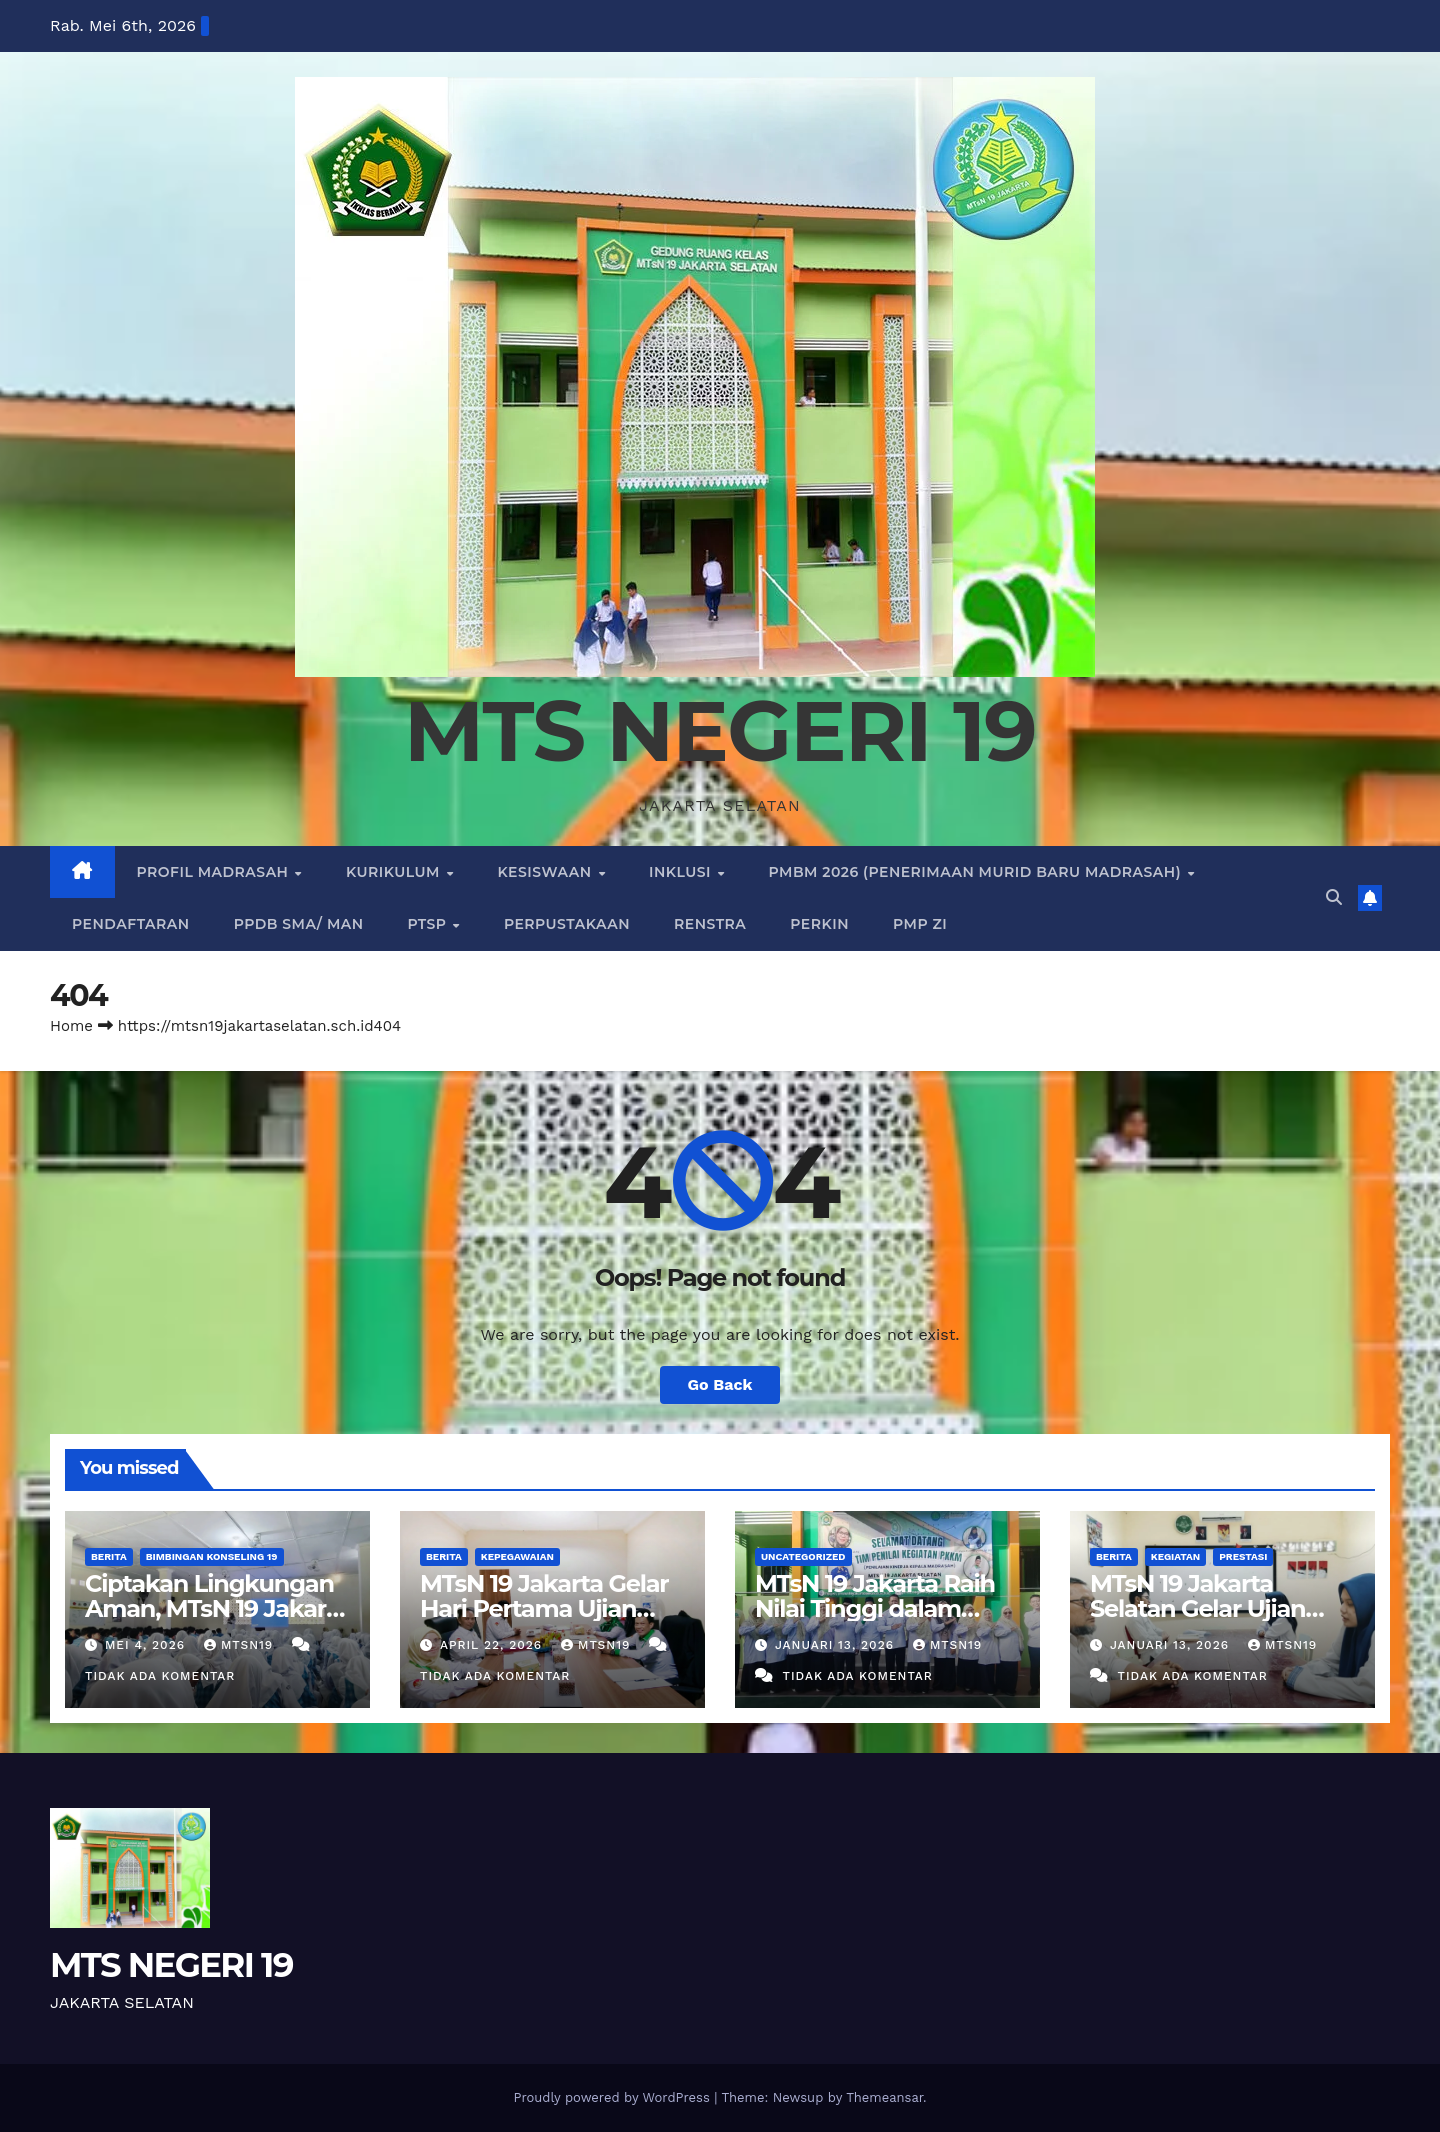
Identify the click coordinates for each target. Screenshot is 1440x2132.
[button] (1334, 897)
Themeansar (884, 2097)
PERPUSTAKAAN (567, 924)
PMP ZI (920, 924)
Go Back (720, 1384)
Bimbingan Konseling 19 (212, 1556)
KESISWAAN (546, 872)
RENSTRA (710, 924)
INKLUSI (682, 872)
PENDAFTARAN (131, 924)
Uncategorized (803, 1556)
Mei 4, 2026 (147, 1645)
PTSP (429, 924)
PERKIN (819, 924)
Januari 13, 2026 (837, 1645)
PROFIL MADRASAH (215, 872)
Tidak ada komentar (160, 1676)
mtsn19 (241, 1645)
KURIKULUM (395, 872)
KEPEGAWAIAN (517, 1556)
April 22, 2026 (493, 1645)
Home (71, 1026)
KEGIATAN (1175, 1556)
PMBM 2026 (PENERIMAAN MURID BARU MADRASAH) (977, 872)
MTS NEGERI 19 (720, 731)
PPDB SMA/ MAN (299, 924)
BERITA (109, 1556)
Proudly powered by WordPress (613, 2097)
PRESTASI (1243, 1556)
